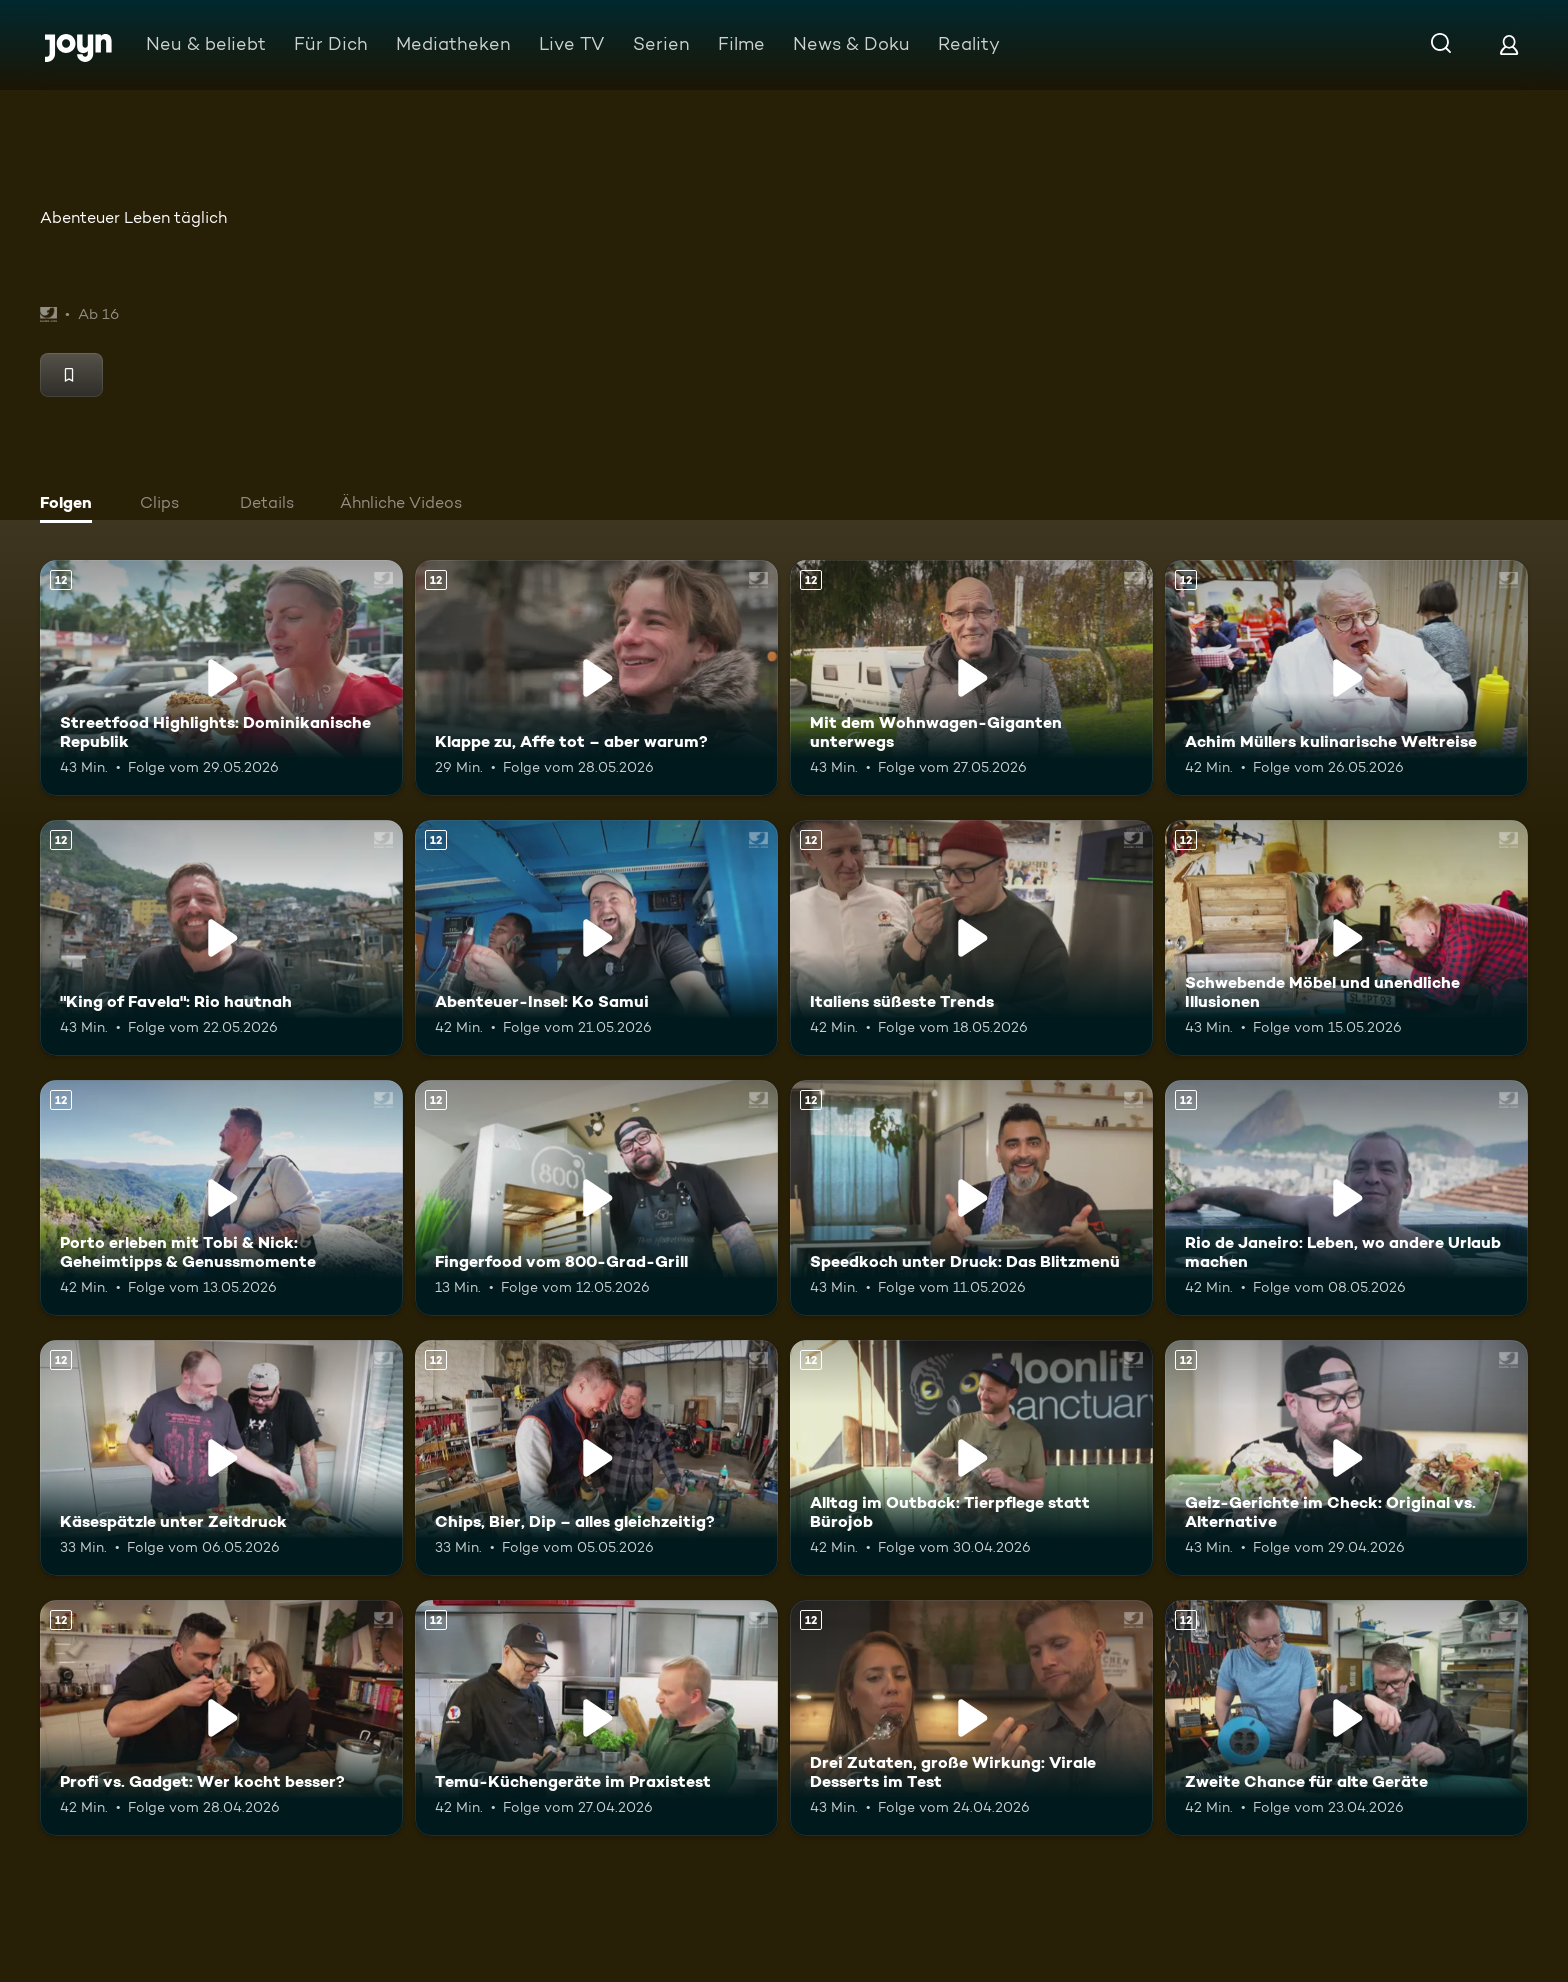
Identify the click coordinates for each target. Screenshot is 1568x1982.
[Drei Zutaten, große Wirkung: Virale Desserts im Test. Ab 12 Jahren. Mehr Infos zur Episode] (971, 1718)
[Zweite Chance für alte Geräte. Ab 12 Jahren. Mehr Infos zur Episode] (1346, 1718)
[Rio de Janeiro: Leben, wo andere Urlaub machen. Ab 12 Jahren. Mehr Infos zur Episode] (1346, 1198)
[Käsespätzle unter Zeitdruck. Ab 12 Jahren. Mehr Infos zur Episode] (221, 1458)
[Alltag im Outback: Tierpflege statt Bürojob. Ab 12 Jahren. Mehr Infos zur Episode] (971, 1458)
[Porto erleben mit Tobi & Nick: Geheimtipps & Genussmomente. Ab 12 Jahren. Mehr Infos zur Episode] (221, 1198)
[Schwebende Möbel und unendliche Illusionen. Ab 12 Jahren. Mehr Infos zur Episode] (1346, 938)
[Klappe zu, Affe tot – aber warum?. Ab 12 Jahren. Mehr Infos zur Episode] (596, 678)
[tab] (71, 505)
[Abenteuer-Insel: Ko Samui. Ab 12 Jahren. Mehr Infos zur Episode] (596, 938)
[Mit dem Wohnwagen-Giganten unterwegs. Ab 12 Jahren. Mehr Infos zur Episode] (971, 678)
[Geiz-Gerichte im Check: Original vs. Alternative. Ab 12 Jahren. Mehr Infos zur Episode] (1346, 1458)
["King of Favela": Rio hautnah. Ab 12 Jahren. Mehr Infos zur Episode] (221, 938)
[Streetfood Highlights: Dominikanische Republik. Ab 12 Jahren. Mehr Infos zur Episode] (221, 678)
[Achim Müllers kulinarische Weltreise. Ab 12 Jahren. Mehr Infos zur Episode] (1346, 678)
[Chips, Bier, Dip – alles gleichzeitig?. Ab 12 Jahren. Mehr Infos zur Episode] (596, 1458)
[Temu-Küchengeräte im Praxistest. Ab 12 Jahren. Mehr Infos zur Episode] (596, 1718)
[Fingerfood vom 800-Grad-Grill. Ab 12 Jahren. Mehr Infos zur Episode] (596, 1198)
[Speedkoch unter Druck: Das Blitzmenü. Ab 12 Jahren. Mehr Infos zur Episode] (971, 1198)
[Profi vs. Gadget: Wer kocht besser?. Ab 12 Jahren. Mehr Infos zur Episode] (221, 1718)
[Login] (1509, 44)
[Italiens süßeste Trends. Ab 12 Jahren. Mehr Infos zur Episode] (971, 938)
